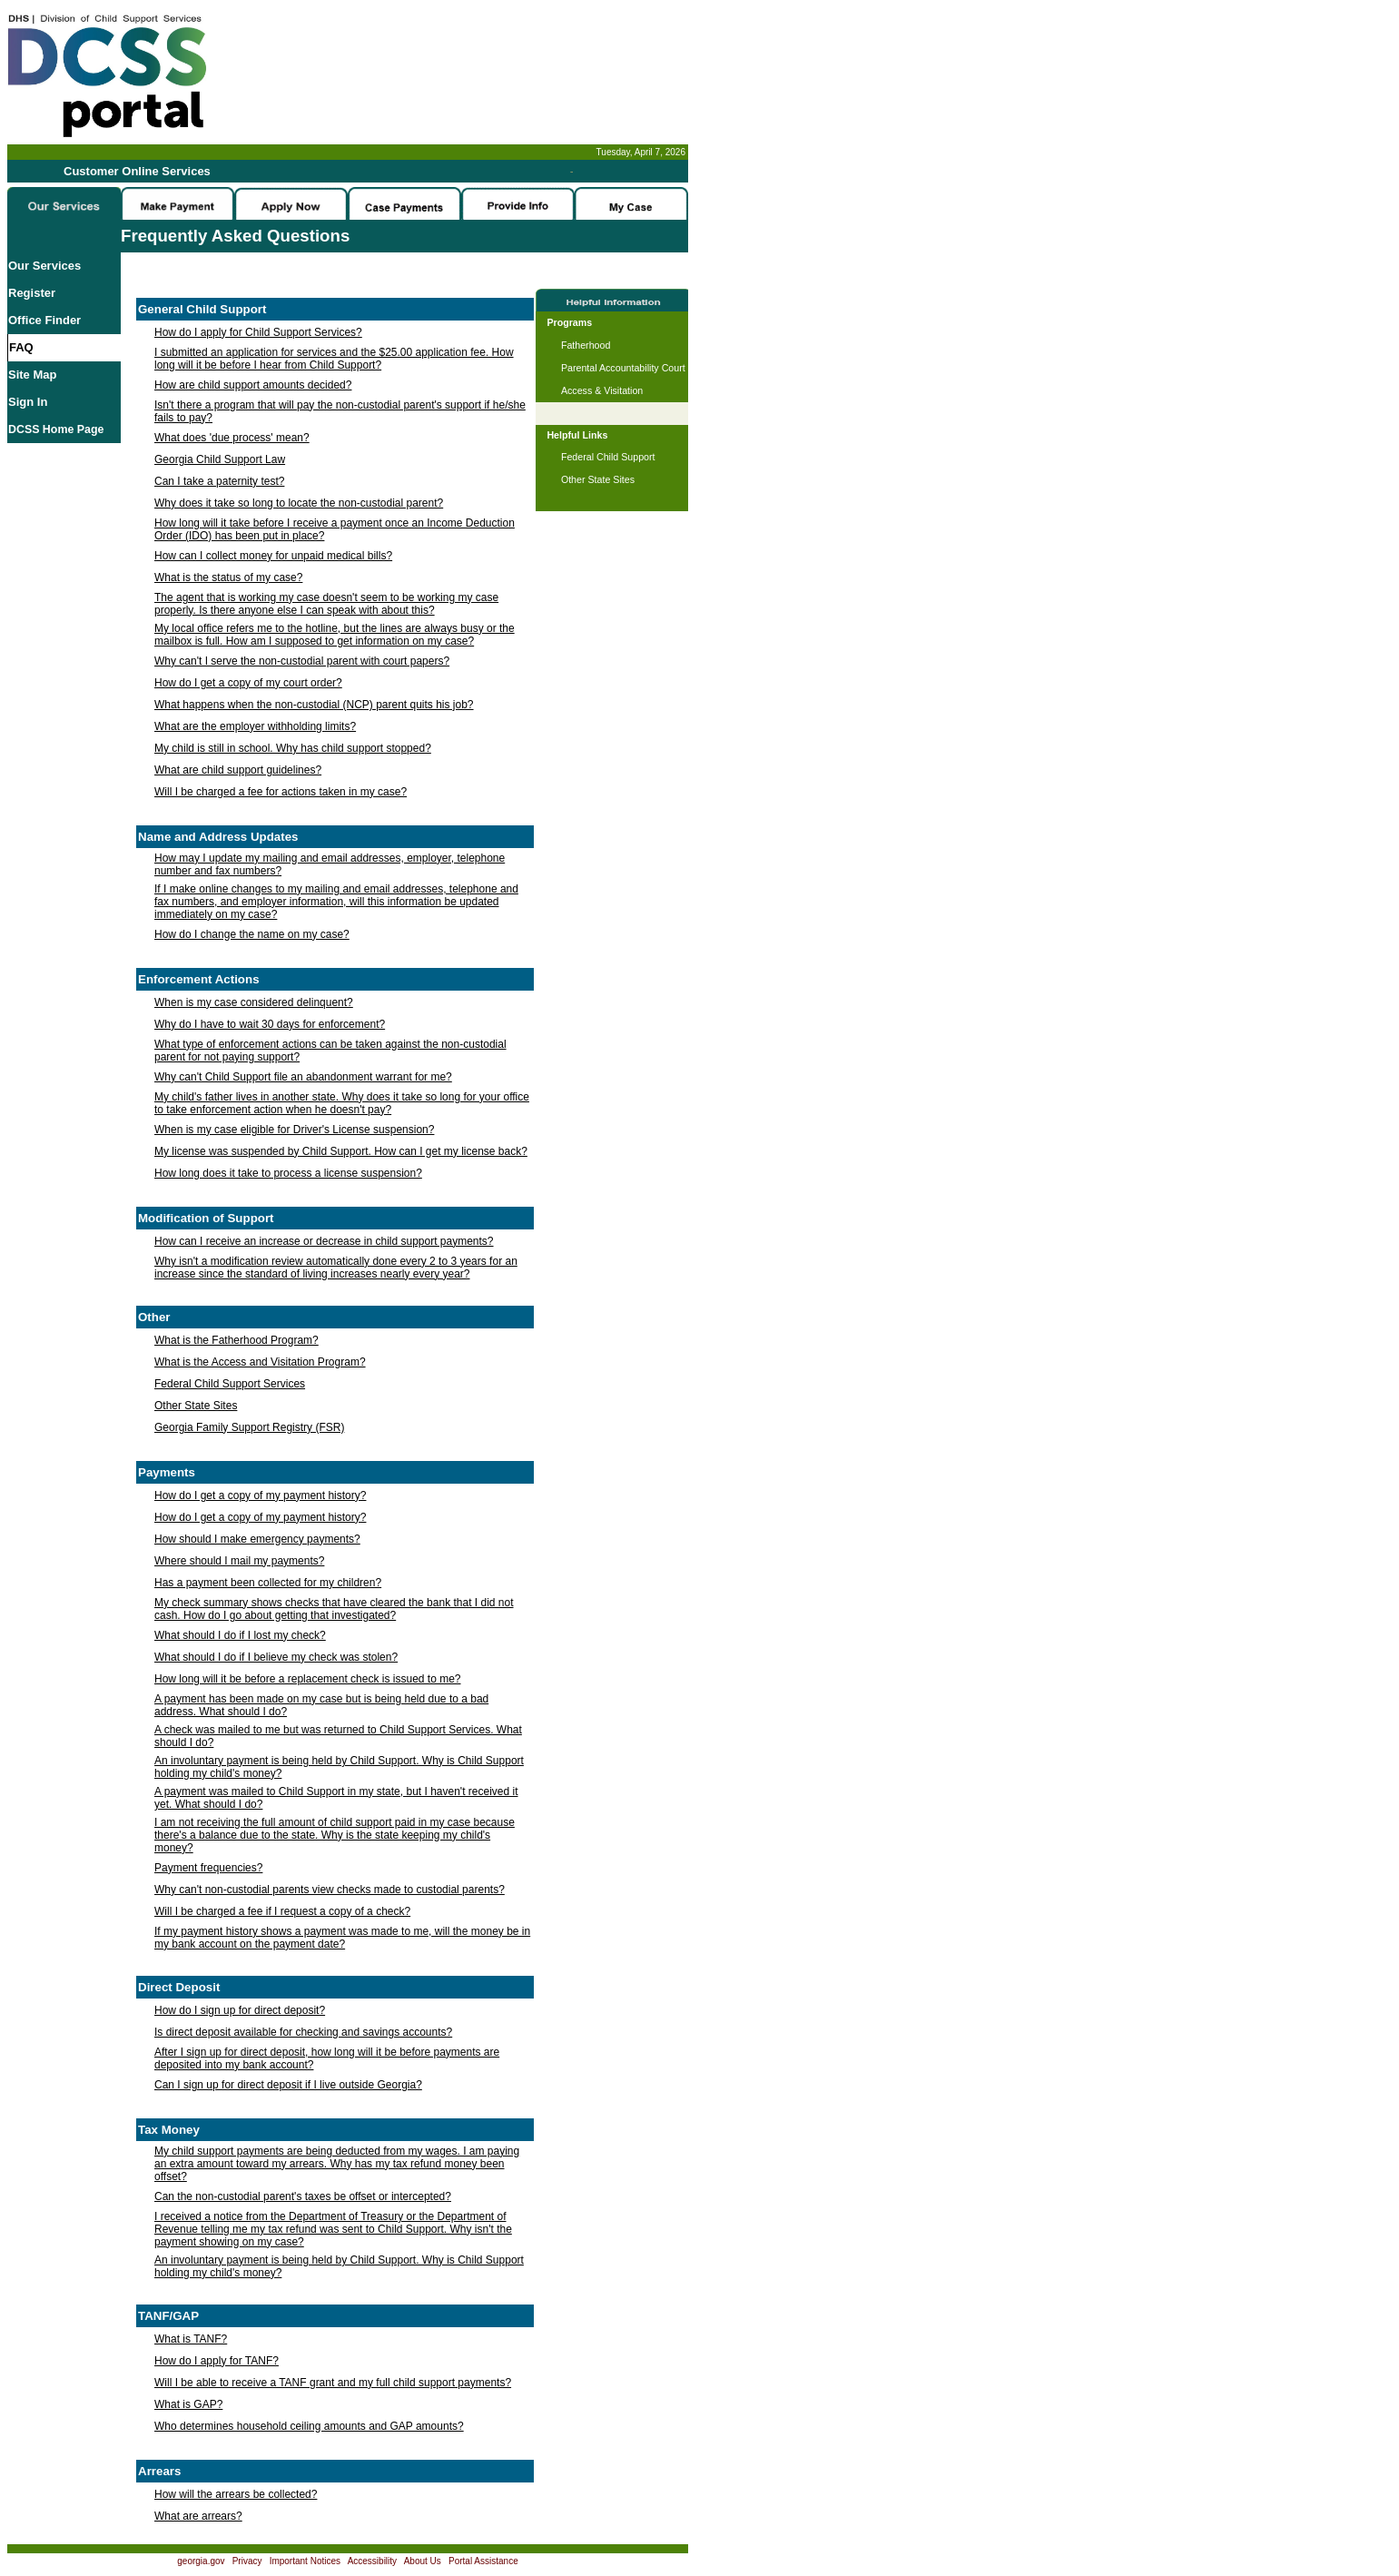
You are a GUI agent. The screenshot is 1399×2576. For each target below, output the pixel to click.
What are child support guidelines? (237, 770)
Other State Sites (195, 1405)
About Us (422, 2561)
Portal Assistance (483, 2561)
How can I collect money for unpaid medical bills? (273, 555)
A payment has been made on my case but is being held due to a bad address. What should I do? (321, 1705)
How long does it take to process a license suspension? (288, 1173)
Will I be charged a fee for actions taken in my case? (280, 791)
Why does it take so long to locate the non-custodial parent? (298, 503)
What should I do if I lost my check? (240, 1635)
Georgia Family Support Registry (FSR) (249, 1427)
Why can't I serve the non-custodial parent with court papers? (301, 661)
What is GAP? (188, 2404)
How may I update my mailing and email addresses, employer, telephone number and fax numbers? (329, 864)
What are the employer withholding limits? (255, 726)
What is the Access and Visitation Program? (260, 1362)
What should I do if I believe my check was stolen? (276, 1657)
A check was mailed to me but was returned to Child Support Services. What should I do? (338, 1736)
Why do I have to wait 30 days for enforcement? (269, 1024)
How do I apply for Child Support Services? (258, 332)
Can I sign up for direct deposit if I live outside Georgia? (288, 2084)
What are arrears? (198, 2516)
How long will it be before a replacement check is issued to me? (307, 1679)
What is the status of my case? (228, 577)
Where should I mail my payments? (239, 1560)
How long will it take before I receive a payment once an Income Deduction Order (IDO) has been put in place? (334, 529)
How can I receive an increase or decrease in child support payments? (324, 1241)
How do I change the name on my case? (252, 934)
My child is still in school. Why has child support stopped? (292, 748)
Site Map (32, 374)
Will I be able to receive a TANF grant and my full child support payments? (332, 2382)
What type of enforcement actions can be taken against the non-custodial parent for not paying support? (330, 1050)
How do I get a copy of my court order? (248, 682)
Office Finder (44, 320)
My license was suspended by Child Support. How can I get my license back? (340, 1151)
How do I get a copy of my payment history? (260, 1495)
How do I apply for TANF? (216, 2360)
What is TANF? (190, 2339)
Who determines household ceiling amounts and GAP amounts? (309, 2426)
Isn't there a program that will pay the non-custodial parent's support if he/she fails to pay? (340, 411)
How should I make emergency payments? (257, 1539)
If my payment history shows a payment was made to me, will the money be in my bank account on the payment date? (342, 1937)
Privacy (247, 2561)
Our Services (44, 265)
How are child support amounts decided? (252, 385)
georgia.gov (200, 2561)
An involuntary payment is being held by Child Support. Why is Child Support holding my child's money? (339, 1767)
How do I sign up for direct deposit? (239, 2010)
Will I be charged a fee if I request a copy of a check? (282, 1911)
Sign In (27, 402)
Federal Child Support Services (229, 1383)
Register (31, 293)
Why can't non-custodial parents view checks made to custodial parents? (329, 1889)
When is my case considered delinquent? (253, 1002)
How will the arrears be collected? (235, 2494)
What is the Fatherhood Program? (236, 1340)
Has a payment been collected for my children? (267, 1582)
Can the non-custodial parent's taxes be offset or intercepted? (302, 2196)
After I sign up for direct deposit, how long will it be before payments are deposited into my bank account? (326, 2058)
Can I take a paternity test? (219, 481)
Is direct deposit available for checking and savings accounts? (303, 2032)
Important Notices (305, 2561)
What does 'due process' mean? (232, 437)
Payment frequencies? (208, 1867)
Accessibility (372, 2561)
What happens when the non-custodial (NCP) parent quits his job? (314, 704)
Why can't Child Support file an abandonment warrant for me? (303, 1077)
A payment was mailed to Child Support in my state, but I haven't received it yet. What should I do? (336, 1798)
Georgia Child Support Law (219, 459)
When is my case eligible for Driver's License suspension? (294, 1129)
